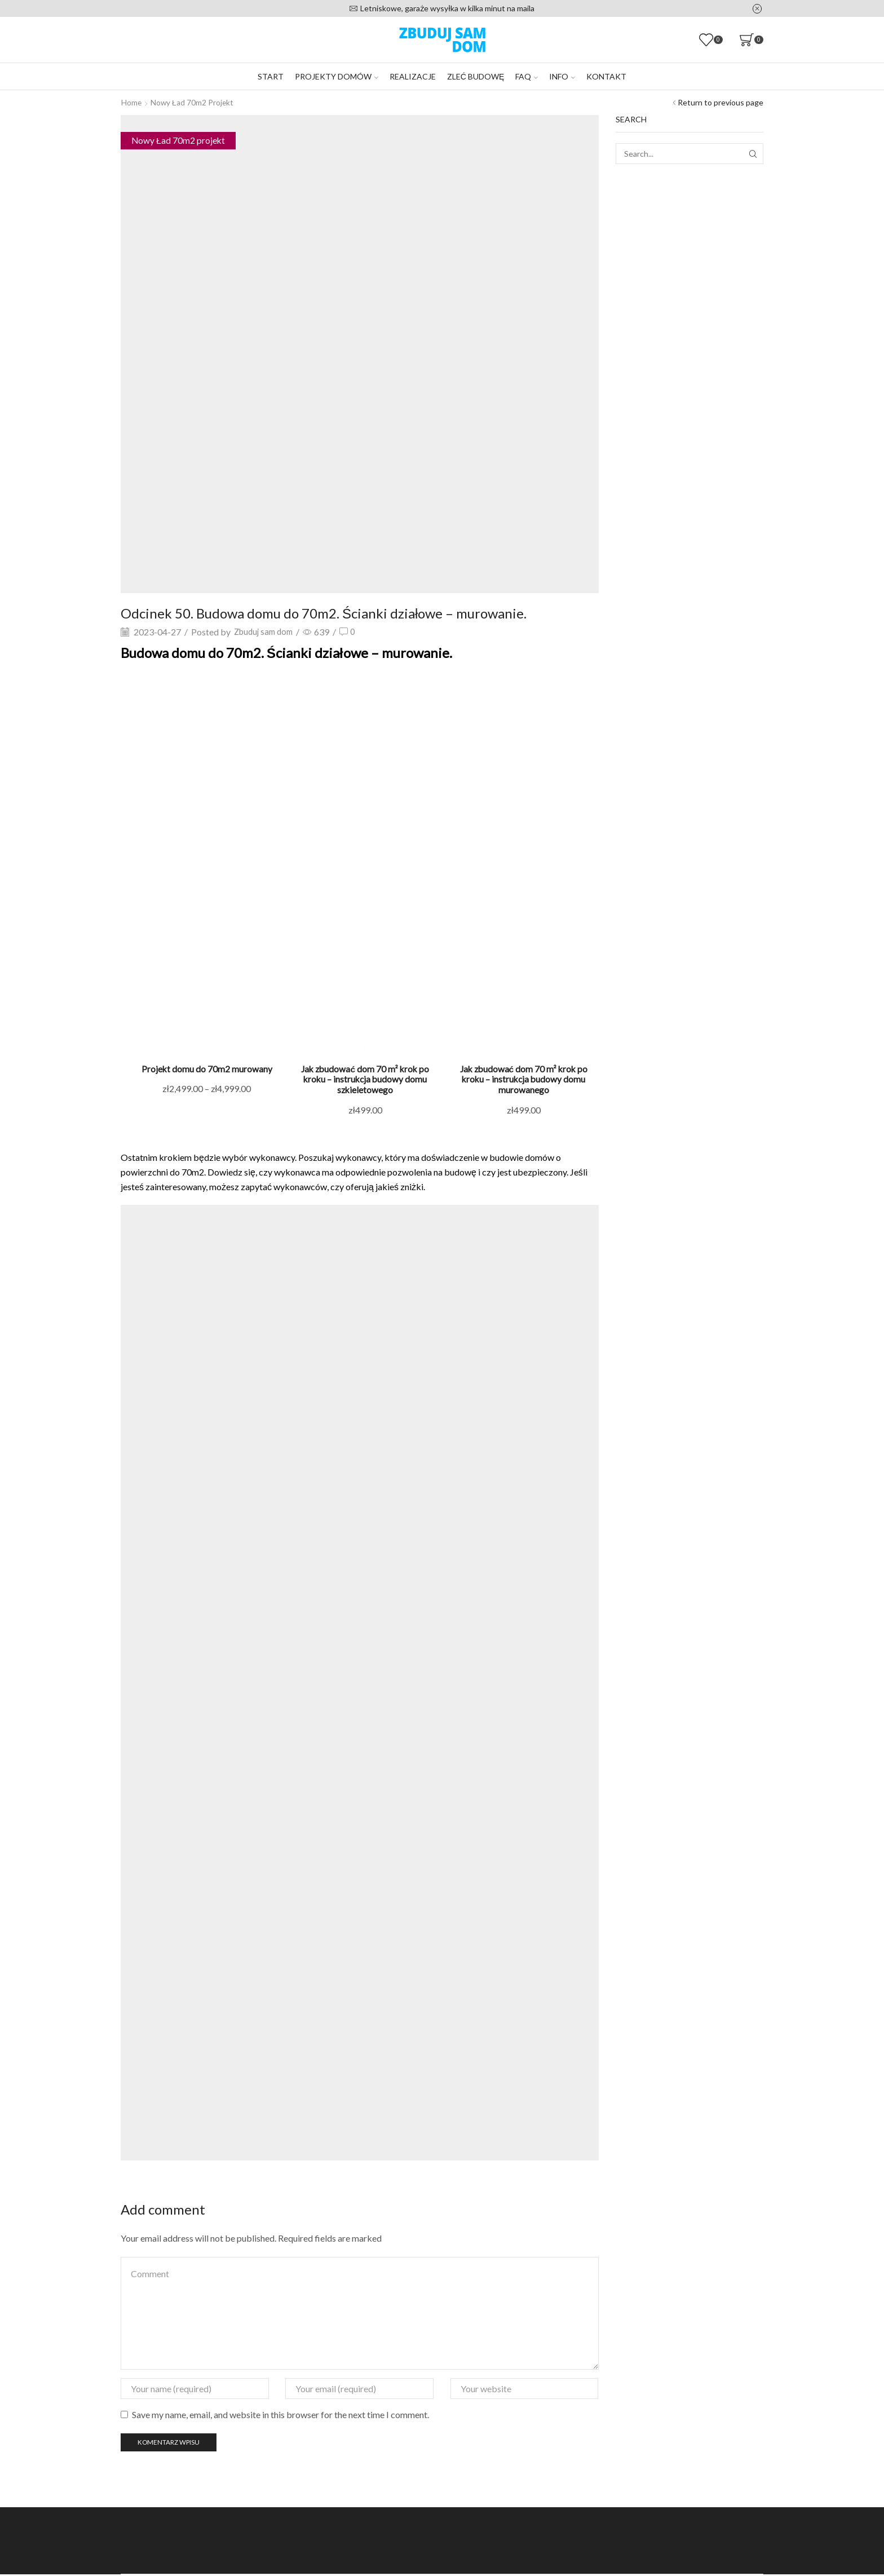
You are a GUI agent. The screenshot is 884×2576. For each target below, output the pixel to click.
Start (271, 76)
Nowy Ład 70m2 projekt (193, 102)
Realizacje (413, 76)
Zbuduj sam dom (266, 631)
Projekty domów (336, 76)
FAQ (526, 76)
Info (562, 76)
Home (131, 102)
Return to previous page (720, 102)
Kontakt (606, 76)
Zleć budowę (475, 76)
